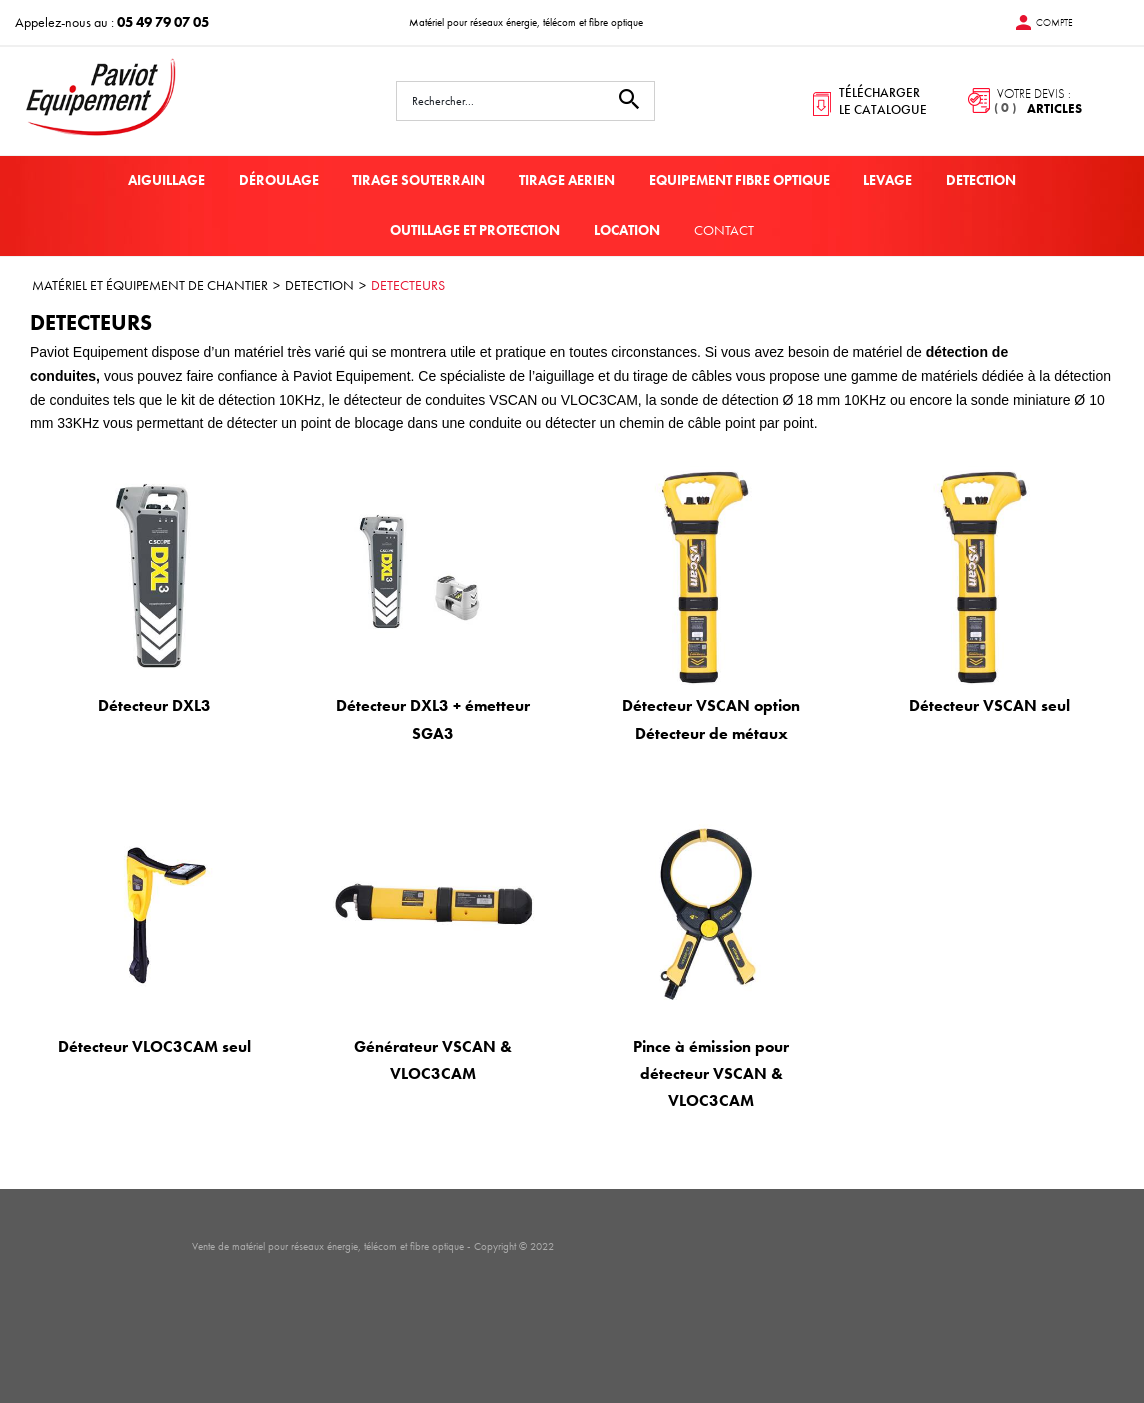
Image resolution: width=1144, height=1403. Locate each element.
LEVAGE (887, 180)
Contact (724, 230)
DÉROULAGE (279, 180)
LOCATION (627, 230)
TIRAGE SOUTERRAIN (418, 180)
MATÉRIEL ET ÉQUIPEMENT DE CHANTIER (150, 285)
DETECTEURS (408, 285)
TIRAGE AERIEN (567, 180)
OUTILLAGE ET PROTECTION (475, 230)
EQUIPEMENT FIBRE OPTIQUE (739, 180)
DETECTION (981, 180)
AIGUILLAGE (166, 180)
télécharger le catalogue (883, 101)
